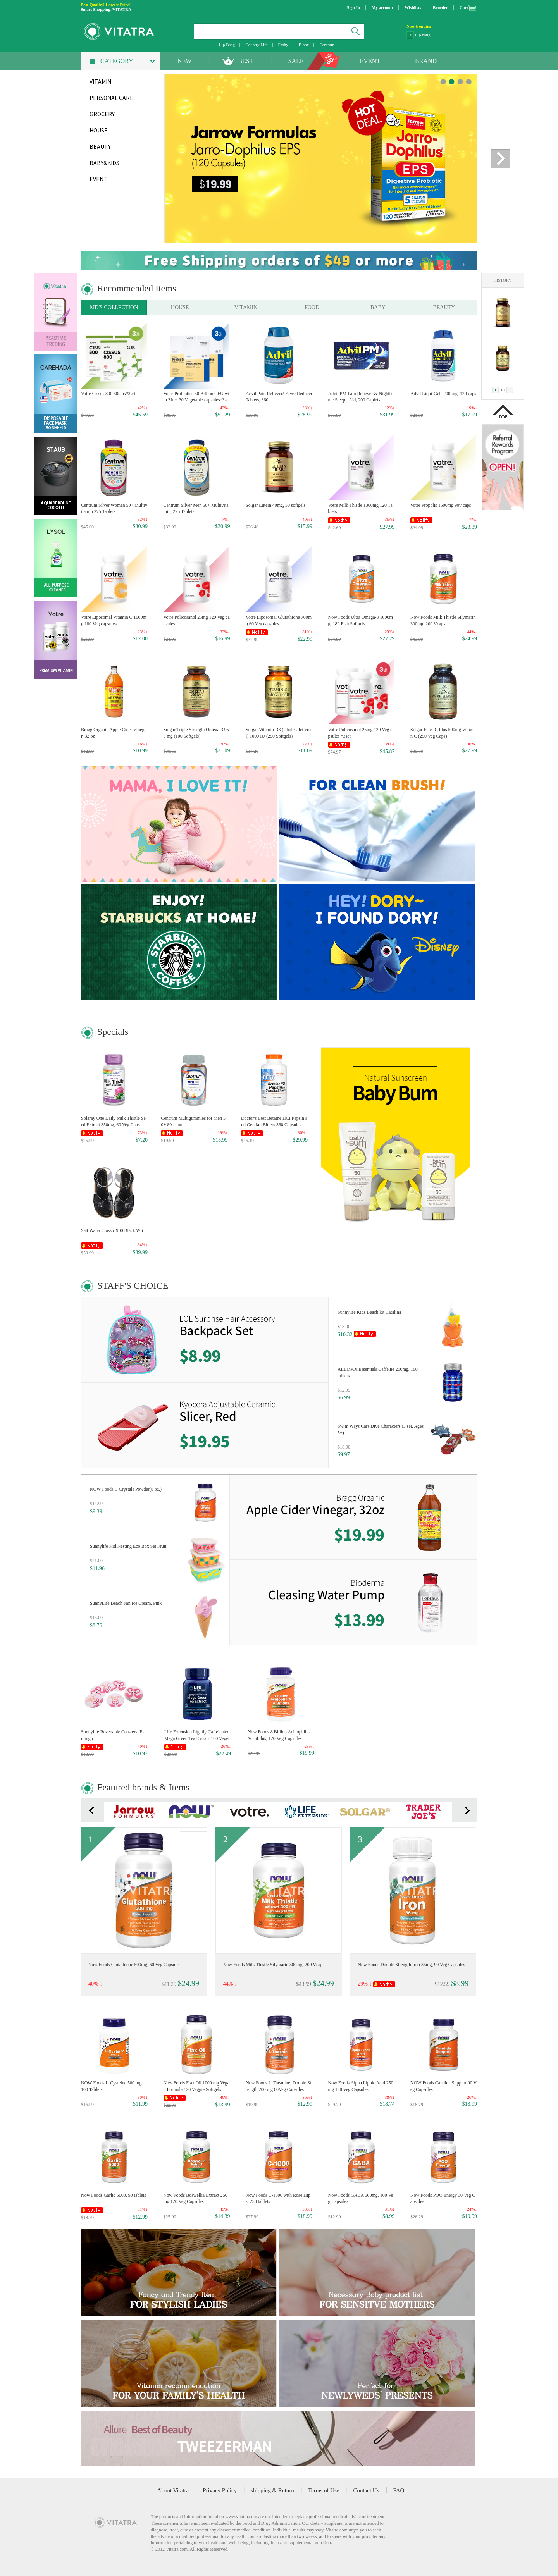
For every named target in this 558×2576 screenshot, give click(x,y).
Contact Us (366, 2490)
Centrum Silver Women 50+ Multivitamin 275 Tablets (114, 508)
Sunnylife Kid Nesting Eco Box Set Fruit (128, 1546)
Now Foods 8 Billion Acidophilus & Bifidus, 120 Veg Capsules (279, 1735)
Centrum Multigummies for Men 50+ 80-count (193, 1121)
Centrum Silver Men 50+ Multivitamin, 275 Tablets (196, 508)
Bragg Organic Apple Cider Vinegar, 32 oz (113, 733)
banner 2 (460, 81)
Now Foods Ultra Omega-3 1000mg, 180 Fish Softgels (360, 620)
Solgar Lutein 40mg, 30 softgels (275, 505)
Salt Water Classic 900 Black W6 (112, 1230)
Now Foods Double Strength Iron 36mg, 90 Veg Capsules (411, 1964)
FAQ (399, 2490)
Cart (464, 7)
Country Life (256, 44)
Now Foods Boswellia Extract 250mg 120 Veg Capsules (195, 2198)
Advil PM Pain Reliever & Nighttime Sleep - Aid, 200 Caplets (360, 397)
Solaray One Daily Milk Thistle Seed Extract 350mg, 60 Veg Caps (113, 1121)
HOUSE (180, 307)
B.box (304, 44)
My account (382, 7)
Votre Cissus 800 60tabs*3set (108, 393)
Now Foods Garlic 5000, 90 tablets (113, 2195)
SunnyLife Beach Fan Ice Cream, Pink (126, 1603)
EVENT (370, 61)
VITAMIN (246, 307)
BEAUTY (444, 307)
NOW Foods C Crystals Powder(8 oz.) (126, 1489)
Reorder (440, 7)
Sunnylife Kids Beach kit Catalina (369, 1312)
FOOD (312, 307)
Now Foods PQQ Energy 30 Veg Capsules (442, 2198)
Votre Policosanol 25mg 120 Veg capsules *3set (361, 733)
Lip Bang (227, 44)
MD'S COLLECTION (114, 307)
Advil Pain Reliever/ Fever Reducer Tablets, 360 (279, 397)
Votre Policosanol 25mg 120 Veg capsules (197, 620)
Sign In (353, 7)
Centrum (326, 44)
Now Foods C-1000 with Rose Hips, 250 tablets (278, 2198)
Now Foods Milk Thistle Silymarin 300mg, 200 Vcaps (442, 620)
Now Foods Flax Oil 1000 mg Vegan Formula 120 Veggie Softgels (196, 2086)
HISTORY (503, 280)
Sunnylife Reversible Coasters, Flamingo (113, 1735)
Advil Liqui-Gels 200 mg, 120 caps (443, 393)
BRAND (426, 61)
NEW (184, 61)
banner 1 (452, 81)
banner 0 (443, 81)
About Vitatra (173, 2490)
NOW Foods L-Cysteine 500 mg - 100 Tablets (112, 2086)
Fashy (283, 44)
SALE (296, 61)
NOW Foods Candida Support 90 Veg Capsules (443, 2086)
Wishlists (413, 7)
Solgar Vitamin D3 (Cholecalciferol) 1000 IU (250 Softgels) (278, 733)
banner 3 (469, 81)
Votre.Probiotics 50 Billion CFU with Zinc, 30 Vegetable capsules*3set (197, 397)
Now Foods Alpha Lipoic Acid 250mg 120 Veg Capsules (360, 2086)
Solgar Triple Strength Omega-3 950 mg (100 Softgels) (196, 733)
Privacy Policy (220, 2490)
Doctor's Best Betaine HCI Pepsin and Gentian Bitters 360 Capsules (274, 1121)
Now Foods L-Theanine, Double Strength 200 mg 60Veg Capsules (278, 2086)
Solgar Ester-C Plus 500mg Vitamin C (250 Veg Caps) (442, 733)
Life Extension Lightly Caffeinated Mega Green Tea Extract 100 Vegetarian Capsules (196, 1735)
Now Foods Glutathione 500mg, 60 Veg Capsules (134, 1964)
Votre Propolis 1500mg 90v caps (440, 505)
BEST (245, 61)
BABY (378, 307)
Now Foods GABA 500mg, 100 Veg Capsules (360, 2198)
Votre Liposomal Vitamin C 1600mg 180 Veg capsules (113, 620)
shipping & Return (272, 2490)
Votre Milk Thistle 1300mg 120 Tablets (360, 508)
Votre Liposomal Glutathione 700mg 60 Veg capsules (279, 620)
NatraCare (423, 35)
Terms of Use (323, 2490)
